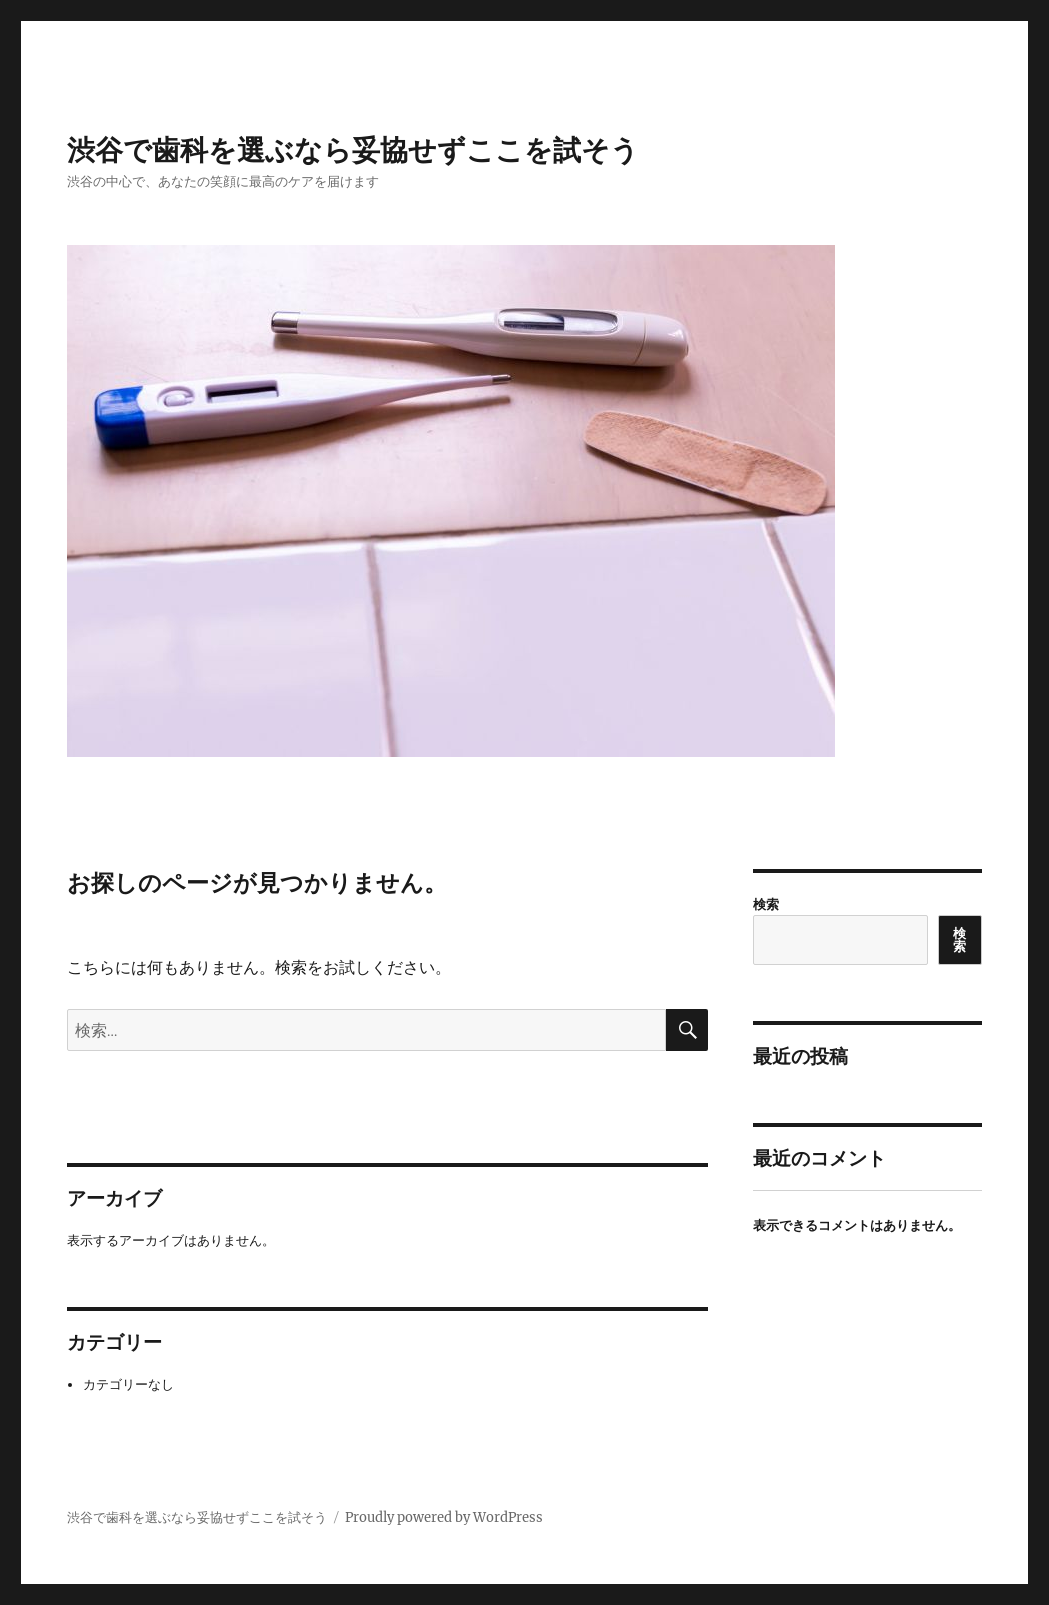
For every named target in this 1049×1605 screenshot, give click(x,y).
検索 (766, 904)
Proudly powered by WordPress (444, 1517)
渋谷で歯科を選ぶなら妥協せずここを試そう (353, 150)
